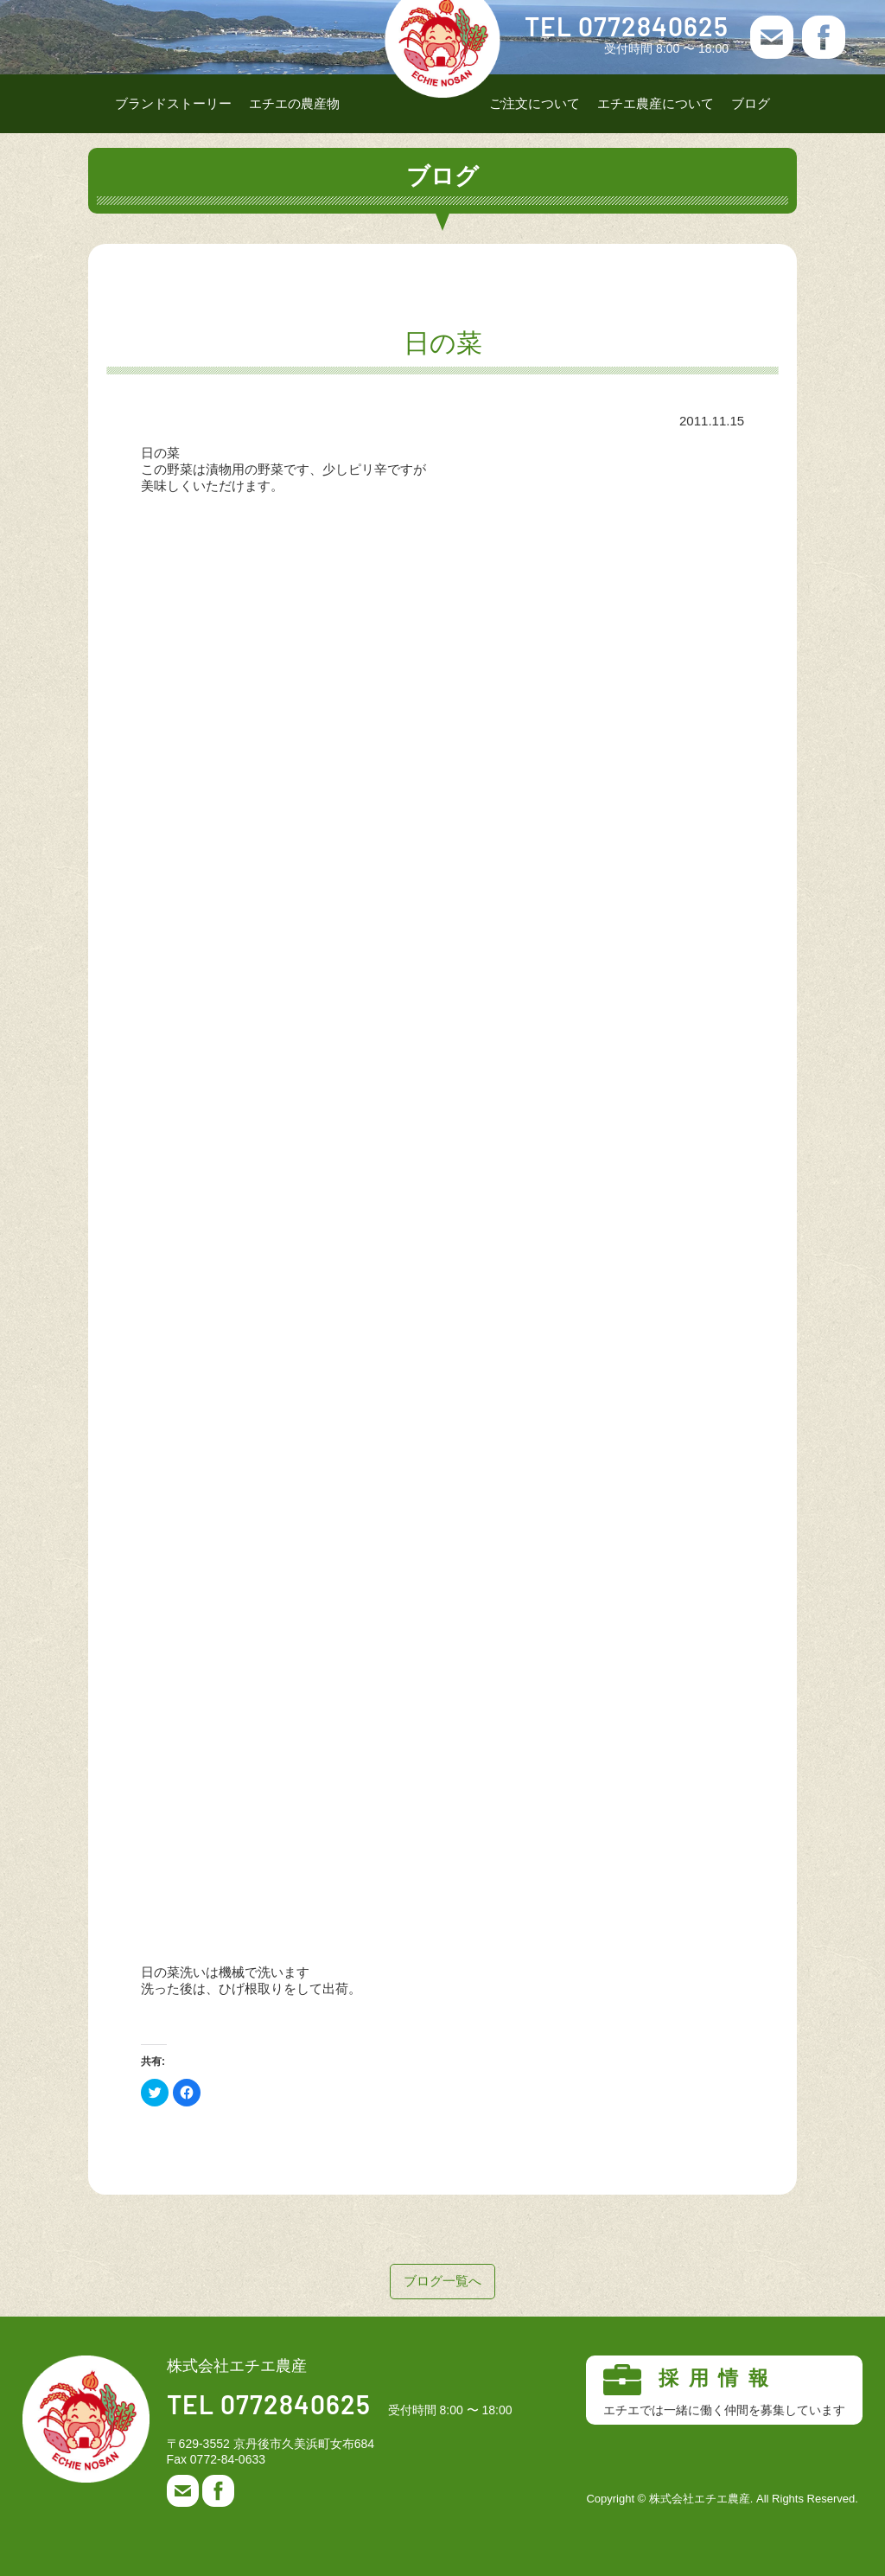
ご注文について (534, 103)
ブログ (750, 103)
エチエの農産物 (294, 103)
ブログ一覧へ (442, 2280)
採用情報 (724, 2391)
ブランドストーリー (173, 103)
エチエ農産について (655, 103)
